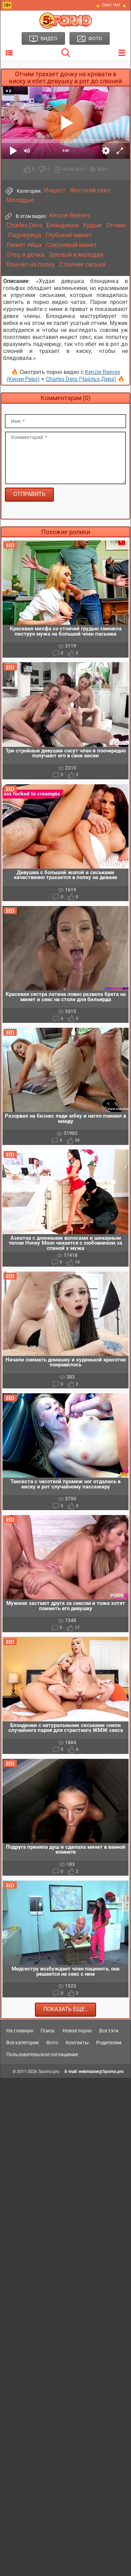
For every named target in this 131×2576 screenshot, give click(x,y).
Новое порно (77, 2030)
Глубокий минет (68, 235)
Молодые (20, 200)
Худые (92, 225)
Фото (52, 2042)
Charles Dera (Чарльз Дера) (81, 379)
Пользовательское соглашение (42, 2054)
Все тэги (108, 2030)
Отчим (115, 225)
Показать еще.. (65, 2009)
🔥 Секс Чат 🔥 (111, 4)
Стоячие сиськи (82, 264)
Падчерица (24, 235)
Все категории (22, 2042)
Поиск (48, 2030)
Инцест (55, 190)
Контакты (77, 2042)
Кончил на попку (30, 264)
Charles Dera (24, 225)
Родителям (108, 2042)
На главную (19, 2030)
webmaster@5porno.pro (101, 2071)
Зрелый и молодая (76, 254)
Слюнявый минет (71, 244)
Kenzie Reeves (69, 215)
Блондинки (62, 225)
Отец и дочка (25, 254)
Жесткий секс (90, 190)
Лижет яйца (24, 244)
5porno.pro (48, 2071)
